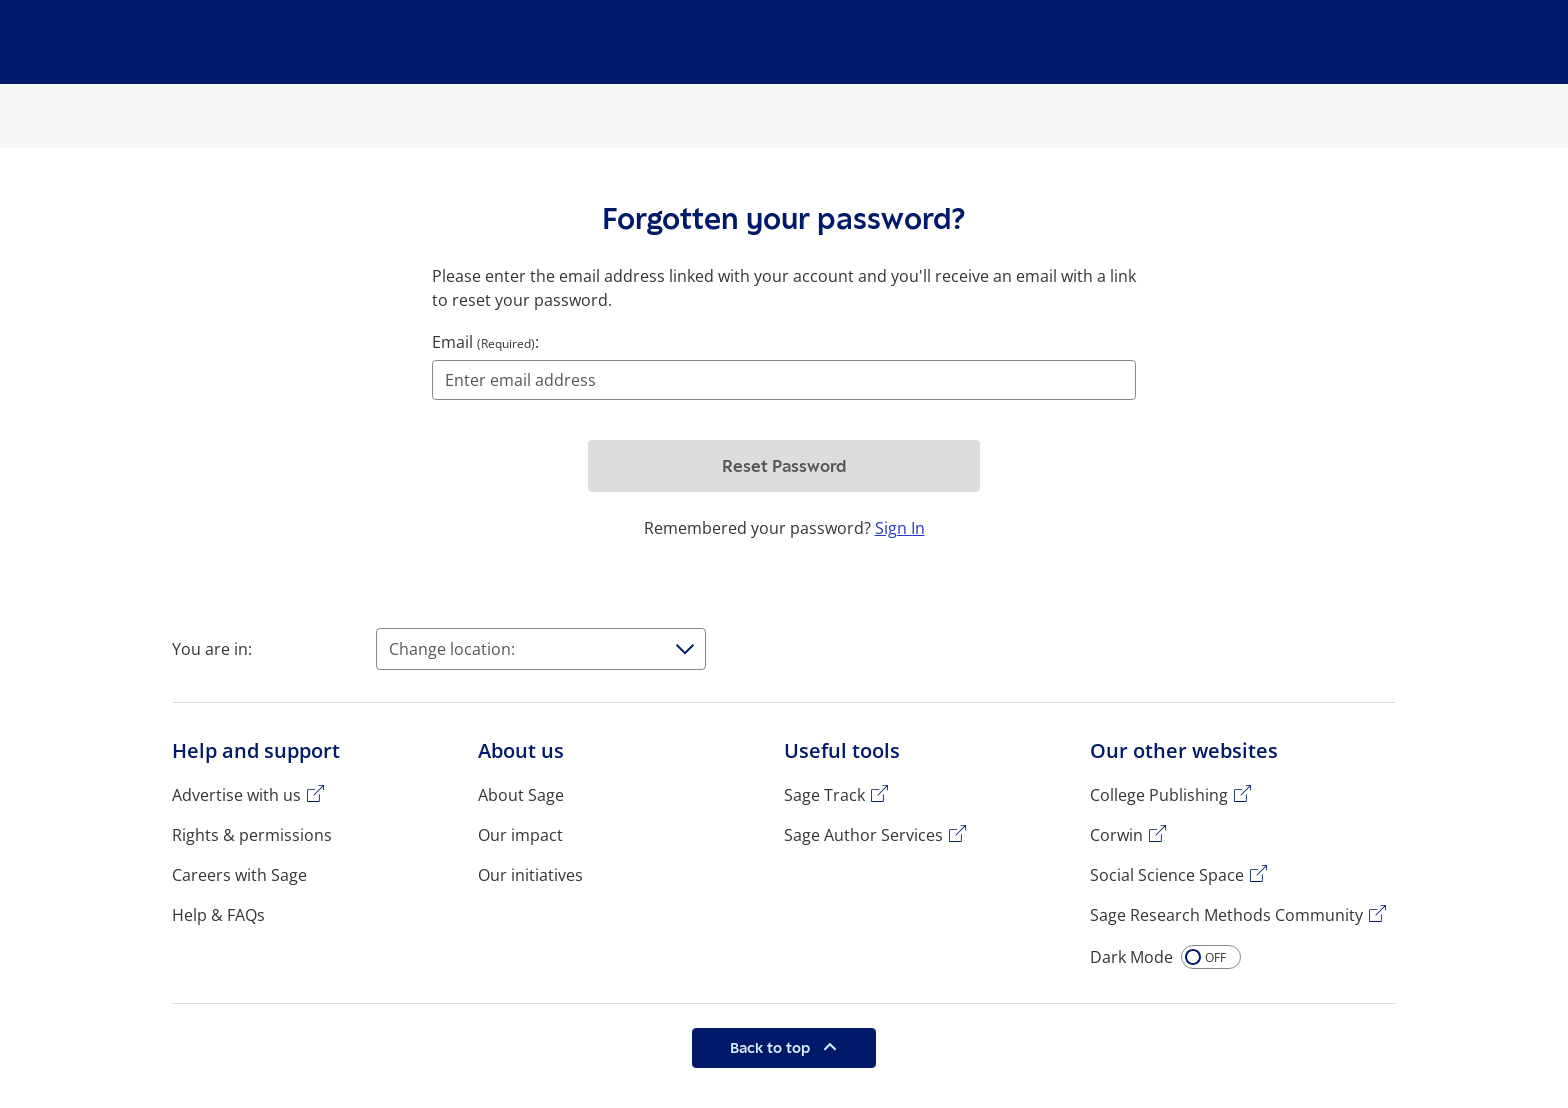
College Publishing (1159, 795)
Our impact (520, 835)
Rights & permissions (252, 835)
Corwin (1116, 835)
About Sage (521, 795)
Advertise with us (236, 795)
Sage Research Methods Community (1226, 915)
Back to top (772, 1047)
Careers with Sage (239, 875)
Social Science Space (1167, 875)
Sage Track (824, 795)
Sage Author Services (863, 835)
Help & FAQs (218, 915)
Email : (485, 342)
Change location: (452, 649)
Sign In (900, 528)
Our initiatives (530, 875)
